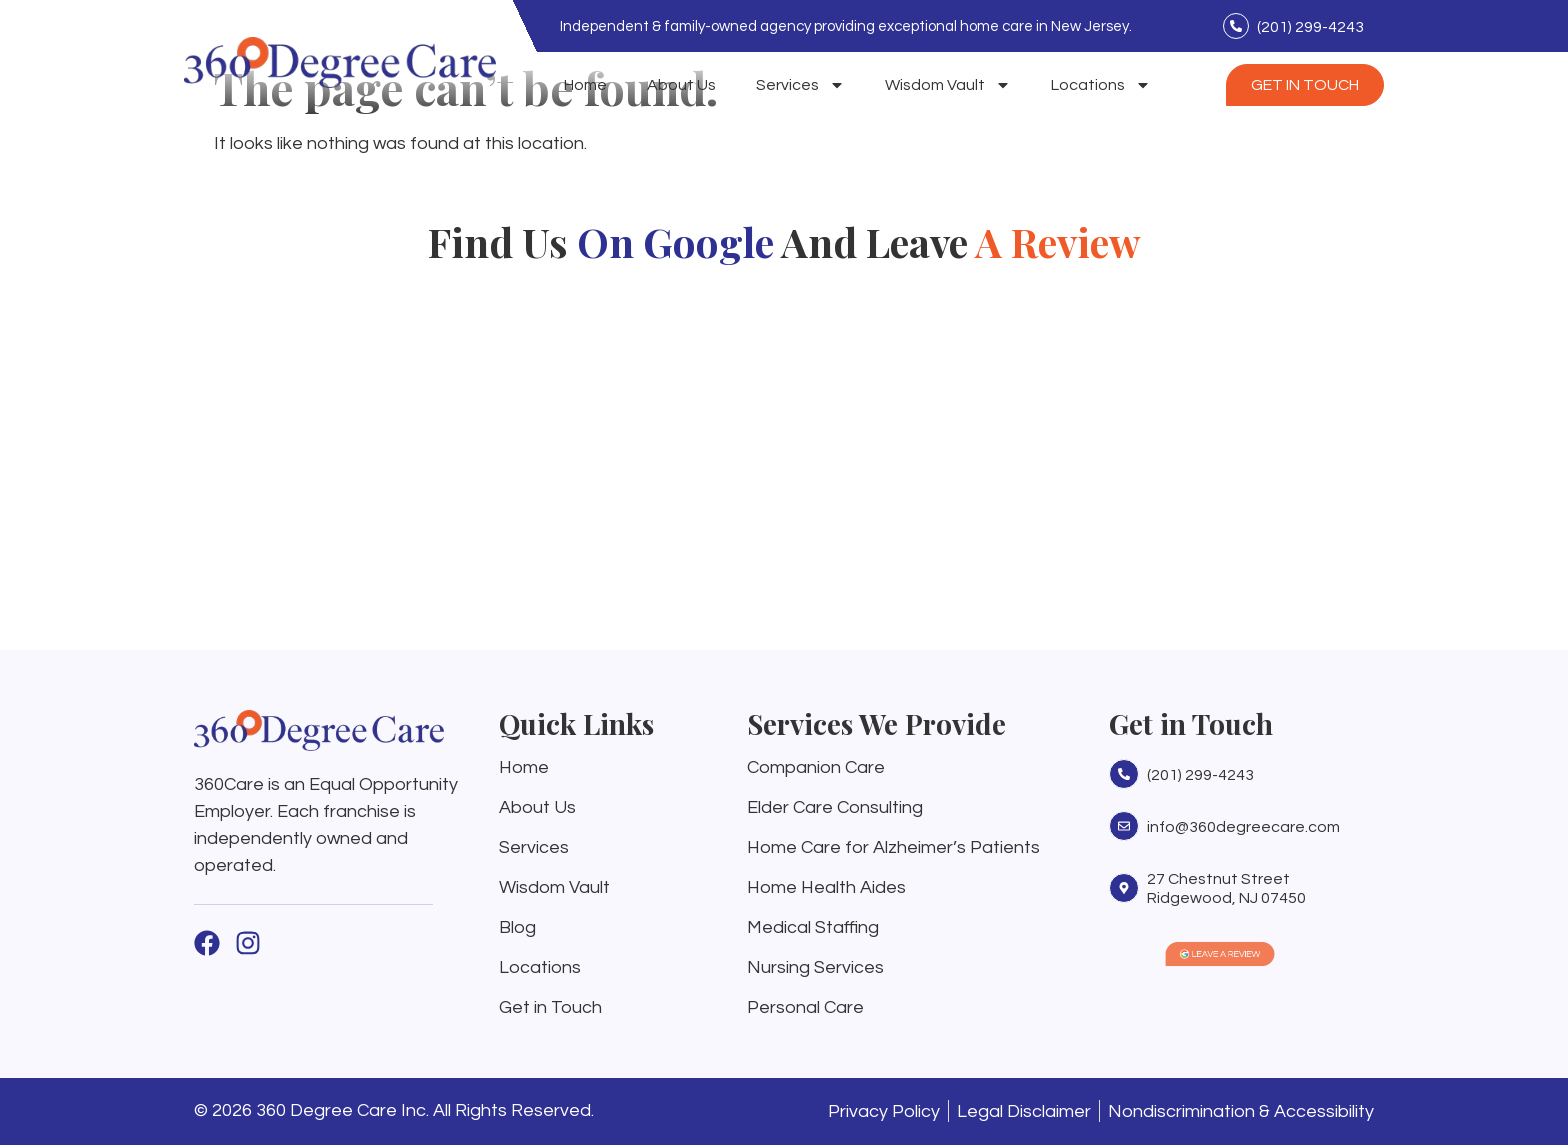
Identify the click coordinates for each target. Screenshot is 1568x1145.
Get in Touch (550, 1007)
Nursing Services (815, 967)
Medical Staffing (813, 927)
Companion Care (816, 767)
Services (800, 85)
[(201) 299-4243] (1236, 26)
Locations (1101, 85)
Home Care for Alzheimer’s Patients (893, 847)
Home (585, 85)
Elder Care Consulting (835, 807)
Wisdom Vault (948, 85)
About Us (681, 85)
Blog (517, 927)
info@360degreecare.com (1243, 827)
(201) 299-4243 (1310, 27)
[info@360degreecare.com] (1124, 826)
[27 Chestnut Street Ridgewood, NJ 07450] (1124, 888)
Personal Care (805, 1007)
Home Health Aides (826, 887)
